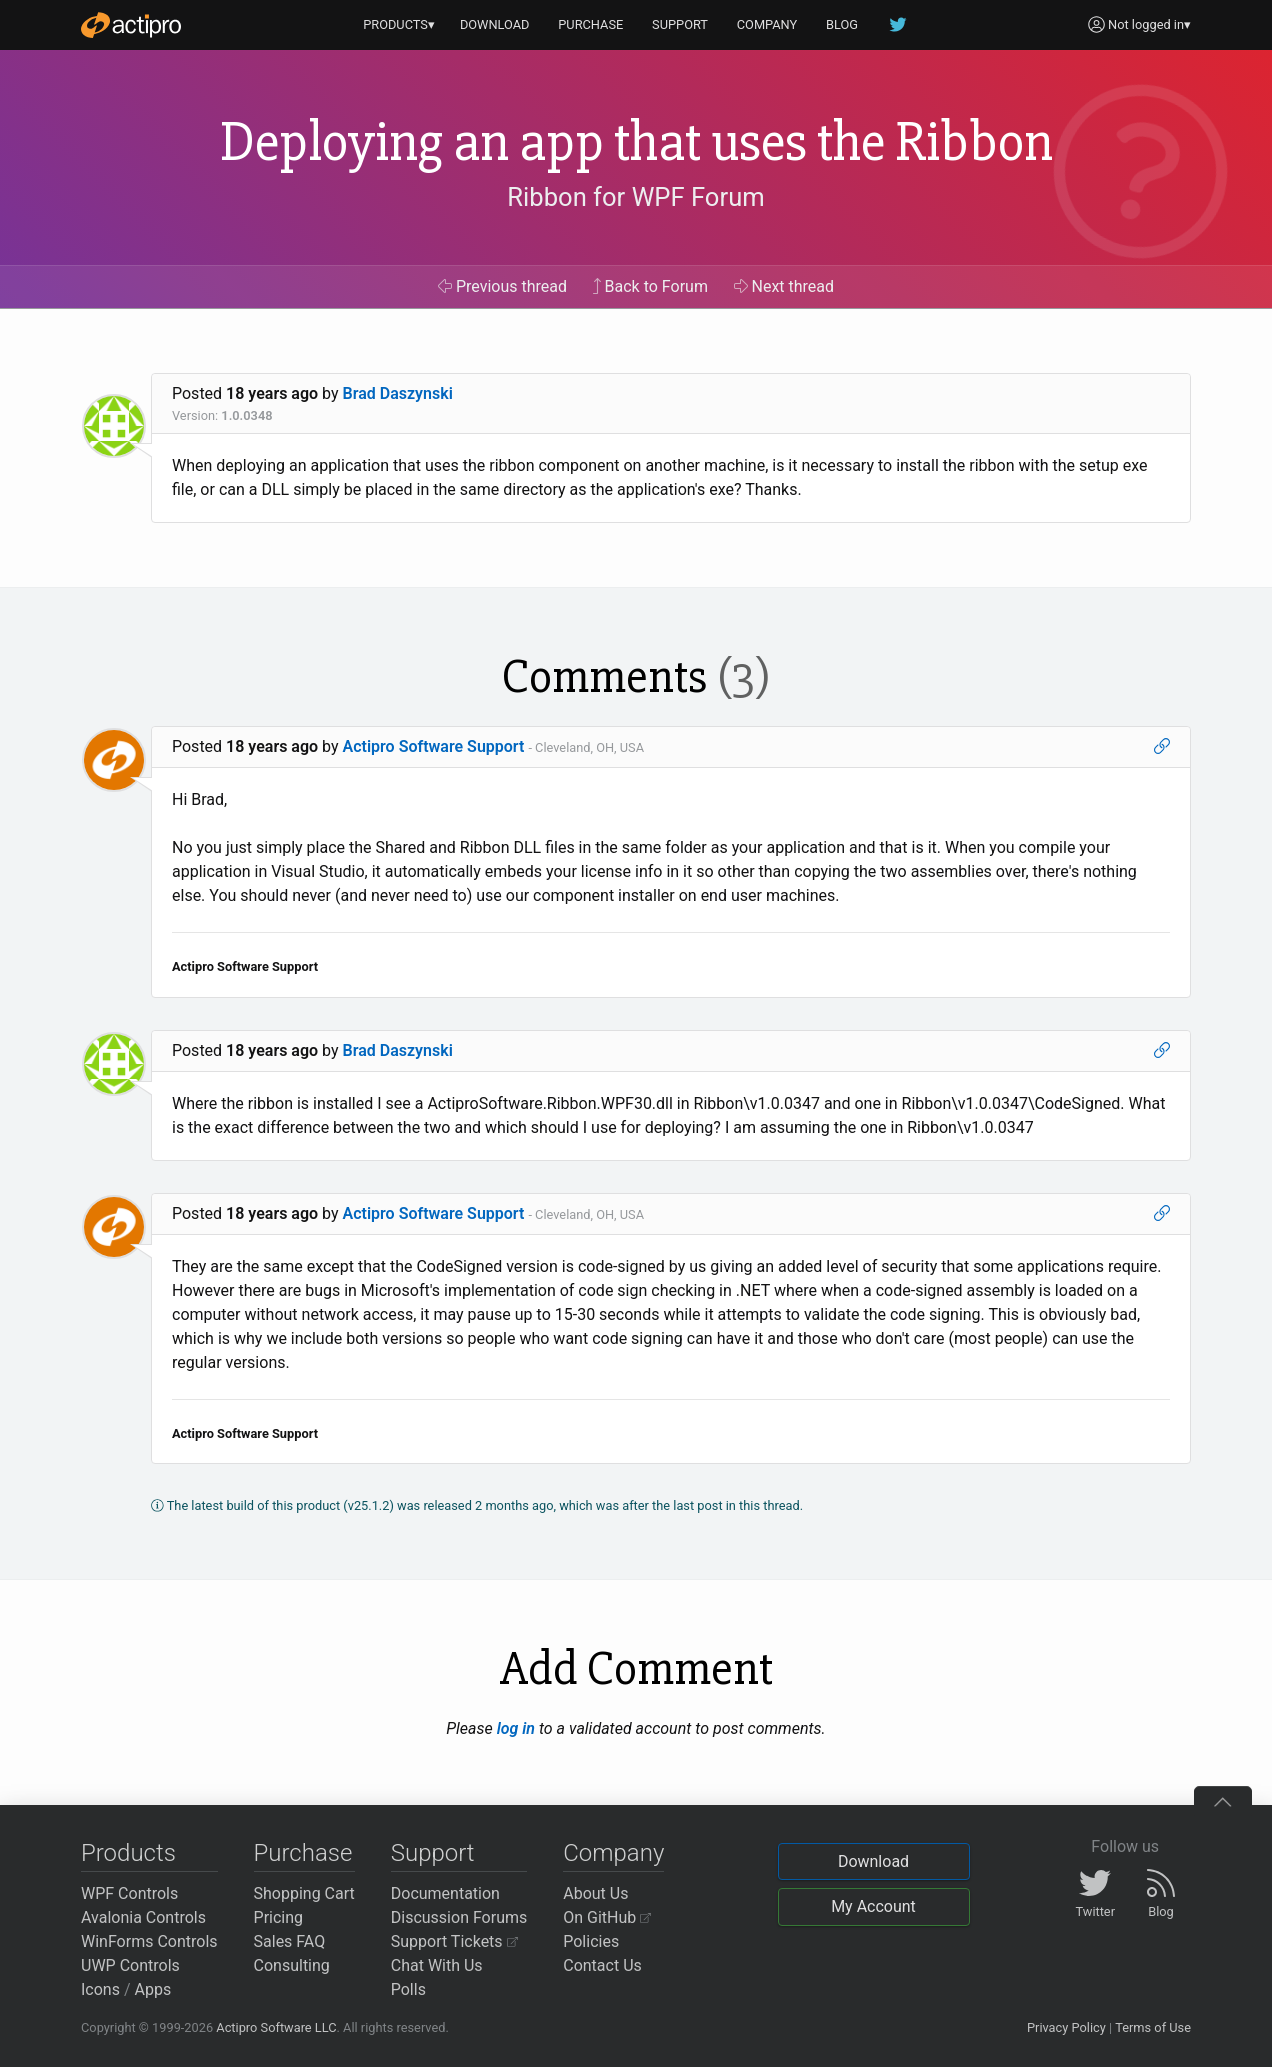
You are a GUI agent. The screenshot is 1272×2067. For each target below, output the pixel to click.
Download (873, 1861)
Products (128, 1853)
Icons (100, 1989)
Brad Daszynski (398, 393)
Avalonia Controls (143, 1917)
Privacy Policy (1066, 2027)
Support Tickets (454, 1941)
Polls (408, 1989)
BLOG (842, 24)
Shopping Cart (304, 1893)
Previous (502, 286)
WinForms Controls (149, 1941)
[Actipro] (131, 25)
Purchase (303, 1853)
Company (613, 1853)
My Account (873, 1906)
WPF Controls (129, 1893)
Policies (591, 1941)
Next (784, 286)
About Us (595, 1893)
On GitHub (607, 1917)
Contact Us (602, 1965)
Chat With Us (437, 1965)
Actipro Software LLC (276, 2027)
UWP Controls (130, 1965)
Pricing (279, 1917)
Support (433, 1853)
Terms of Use (1153, 2027)
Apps (153, 1989)
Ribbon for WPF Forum (635, 197)
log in (516, 1728)
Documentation (445, 1893)
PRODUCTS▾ (399, 24)
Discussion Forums (459, 1917)
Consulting (292, 1965)
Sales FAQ (290, 1941)
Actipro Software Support (434, 746)
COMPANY (767, 24)
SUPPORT (680, 24)
